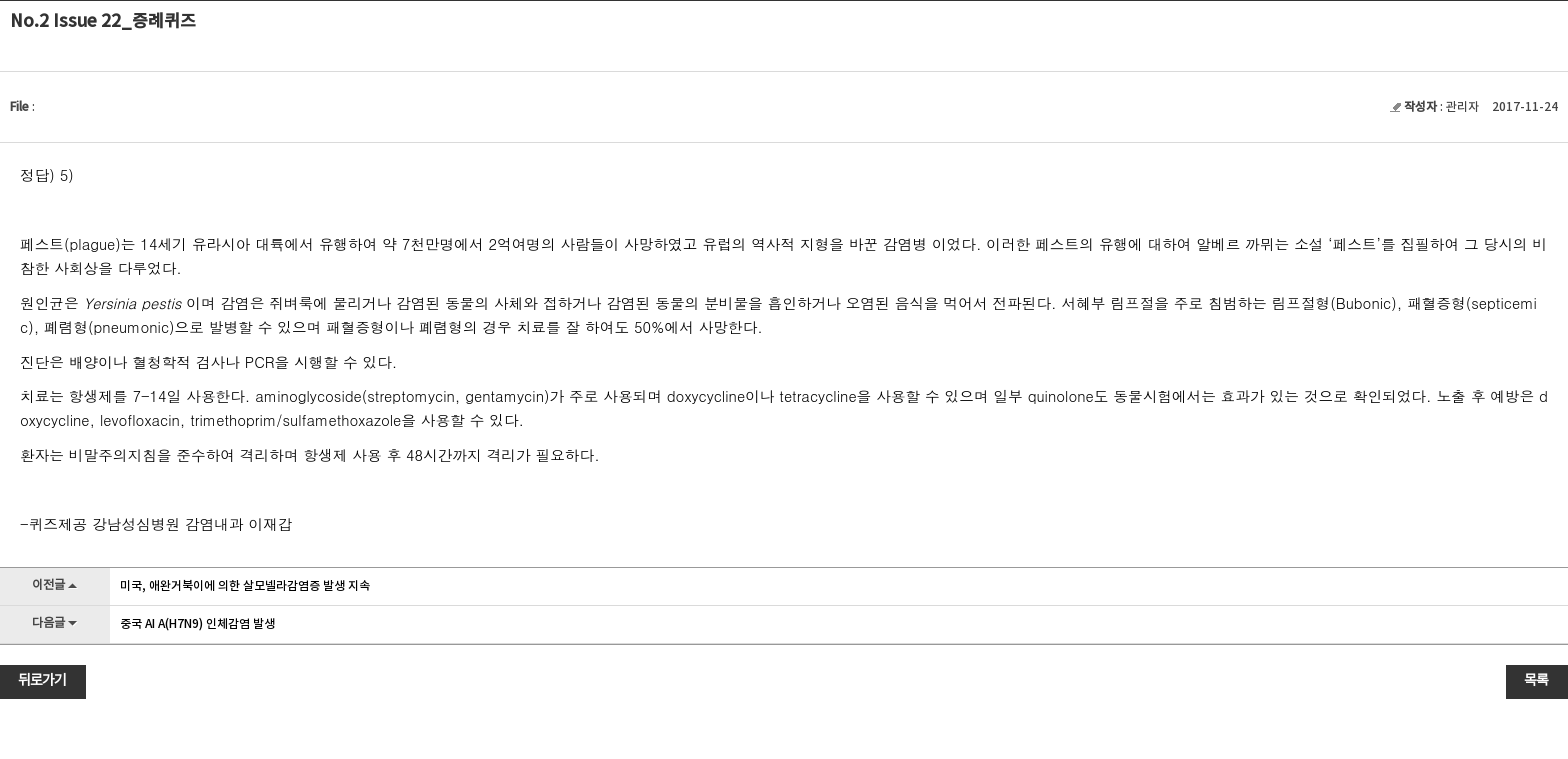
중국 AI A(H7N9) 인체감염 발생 (197, 624)
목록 (1536, 681)
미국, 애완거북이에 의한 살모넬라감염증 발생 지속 (245, 586)
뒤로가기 (42, 681)
